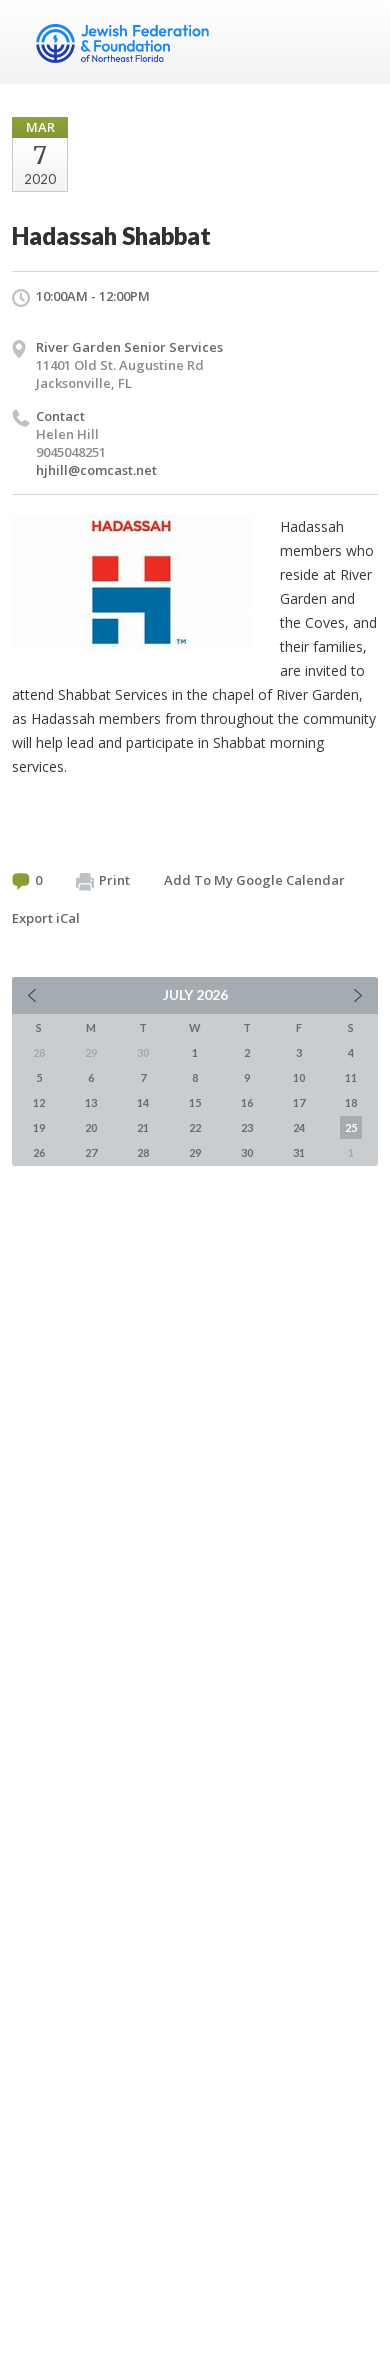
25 (351, 1127)
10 (299, 1077)
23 (247, 1127)
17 (299, 1102)
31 (299, 1152)
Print (103, 881)
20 (91, 1127)
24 (299, 1127)
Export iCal (46, 918)
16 (247, 1102)
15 (195, 1102)
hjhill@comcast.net (96, 470)
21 (143, 1127)
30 (247, 1152)
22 (195, 1127)
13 (91, 1102)
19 (39, 1127)
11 (351, 1077)
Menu (355, 42)
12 (39, 1102)
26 (39, 1152)
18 (351, 1102)
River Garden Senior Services (129, 347)
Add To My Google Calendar (254, 880)
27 (91, 1152)
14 (143, 1102)
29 (195, 1152)
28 (143, 1152)
